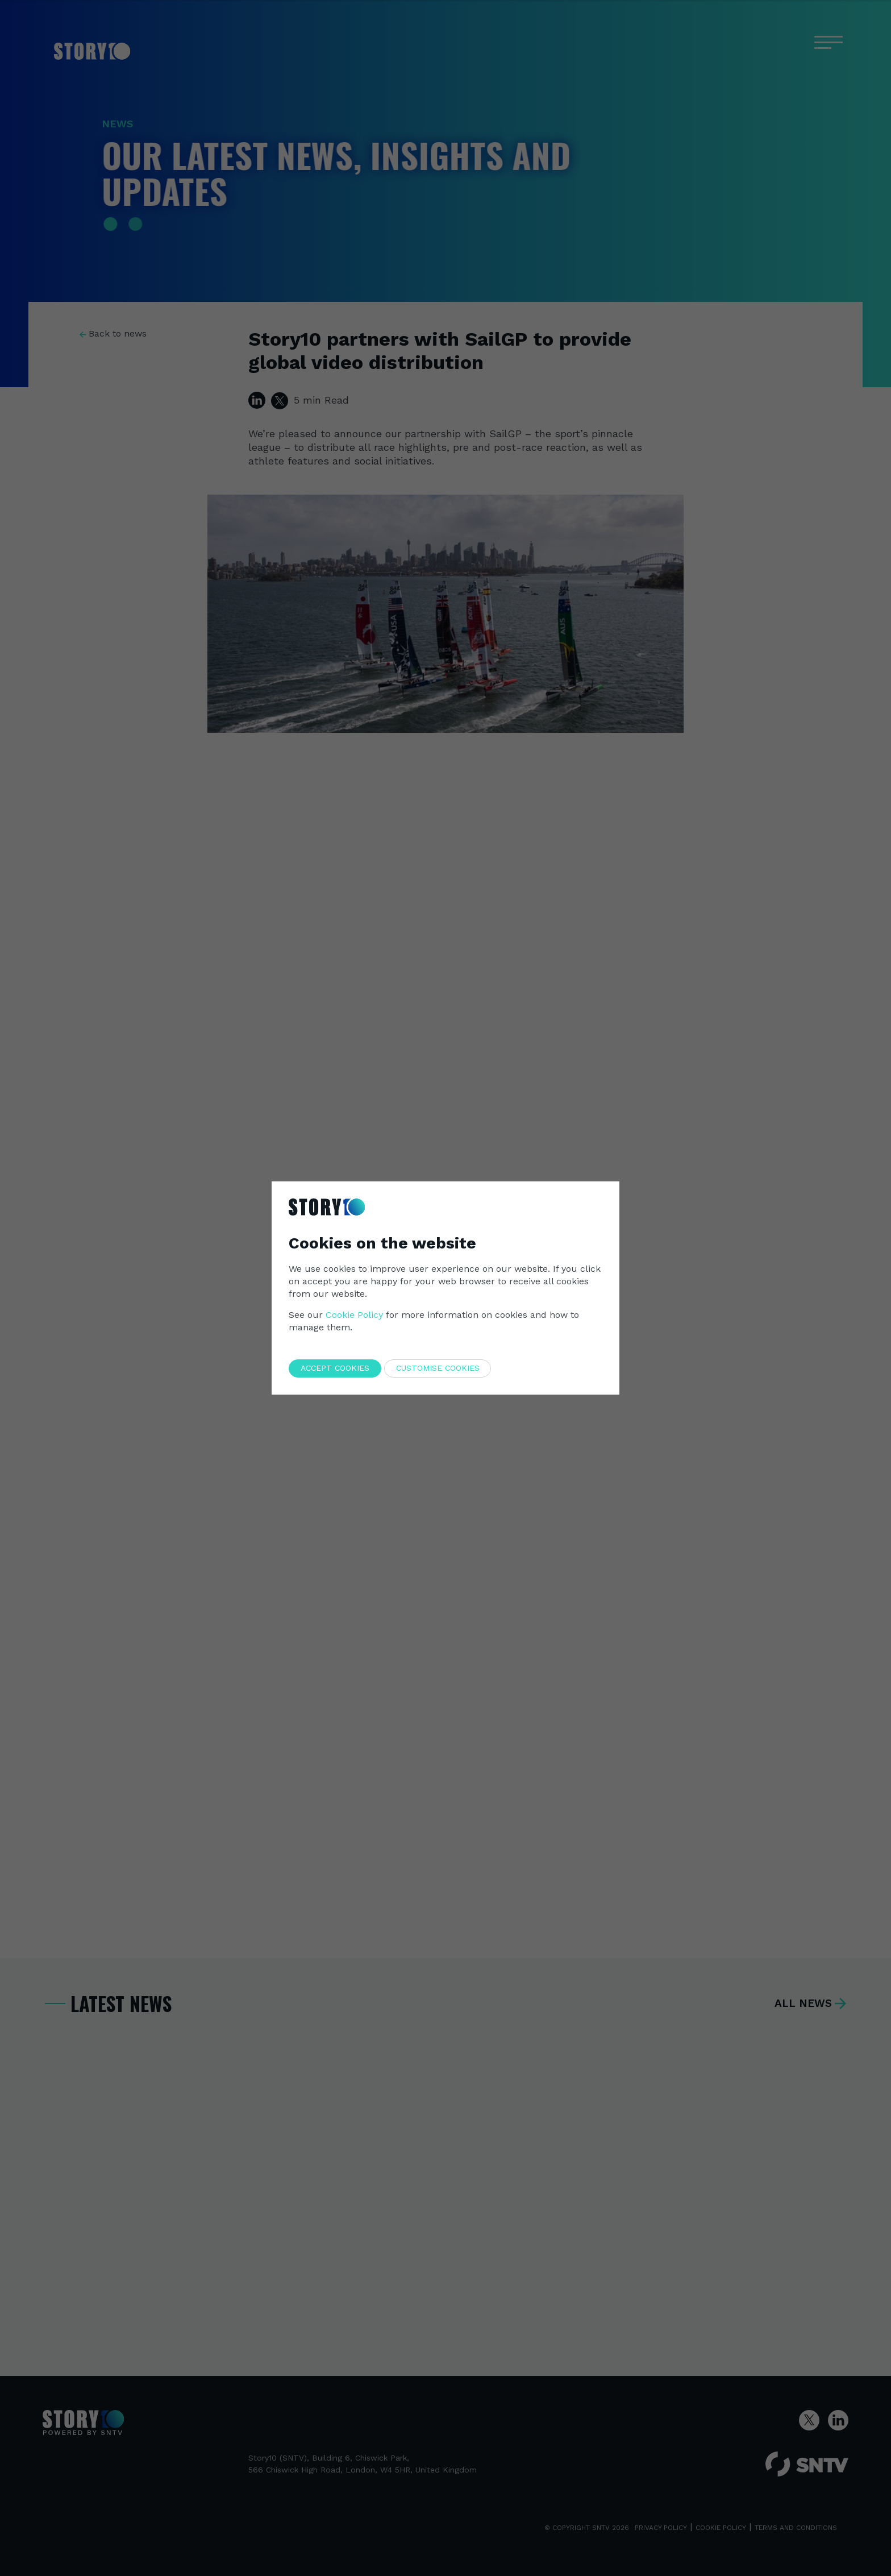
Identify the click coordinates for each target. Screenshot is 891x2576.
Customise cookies (438, 1368)
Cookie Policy (354, 1314)
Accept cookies (335, 1368)
